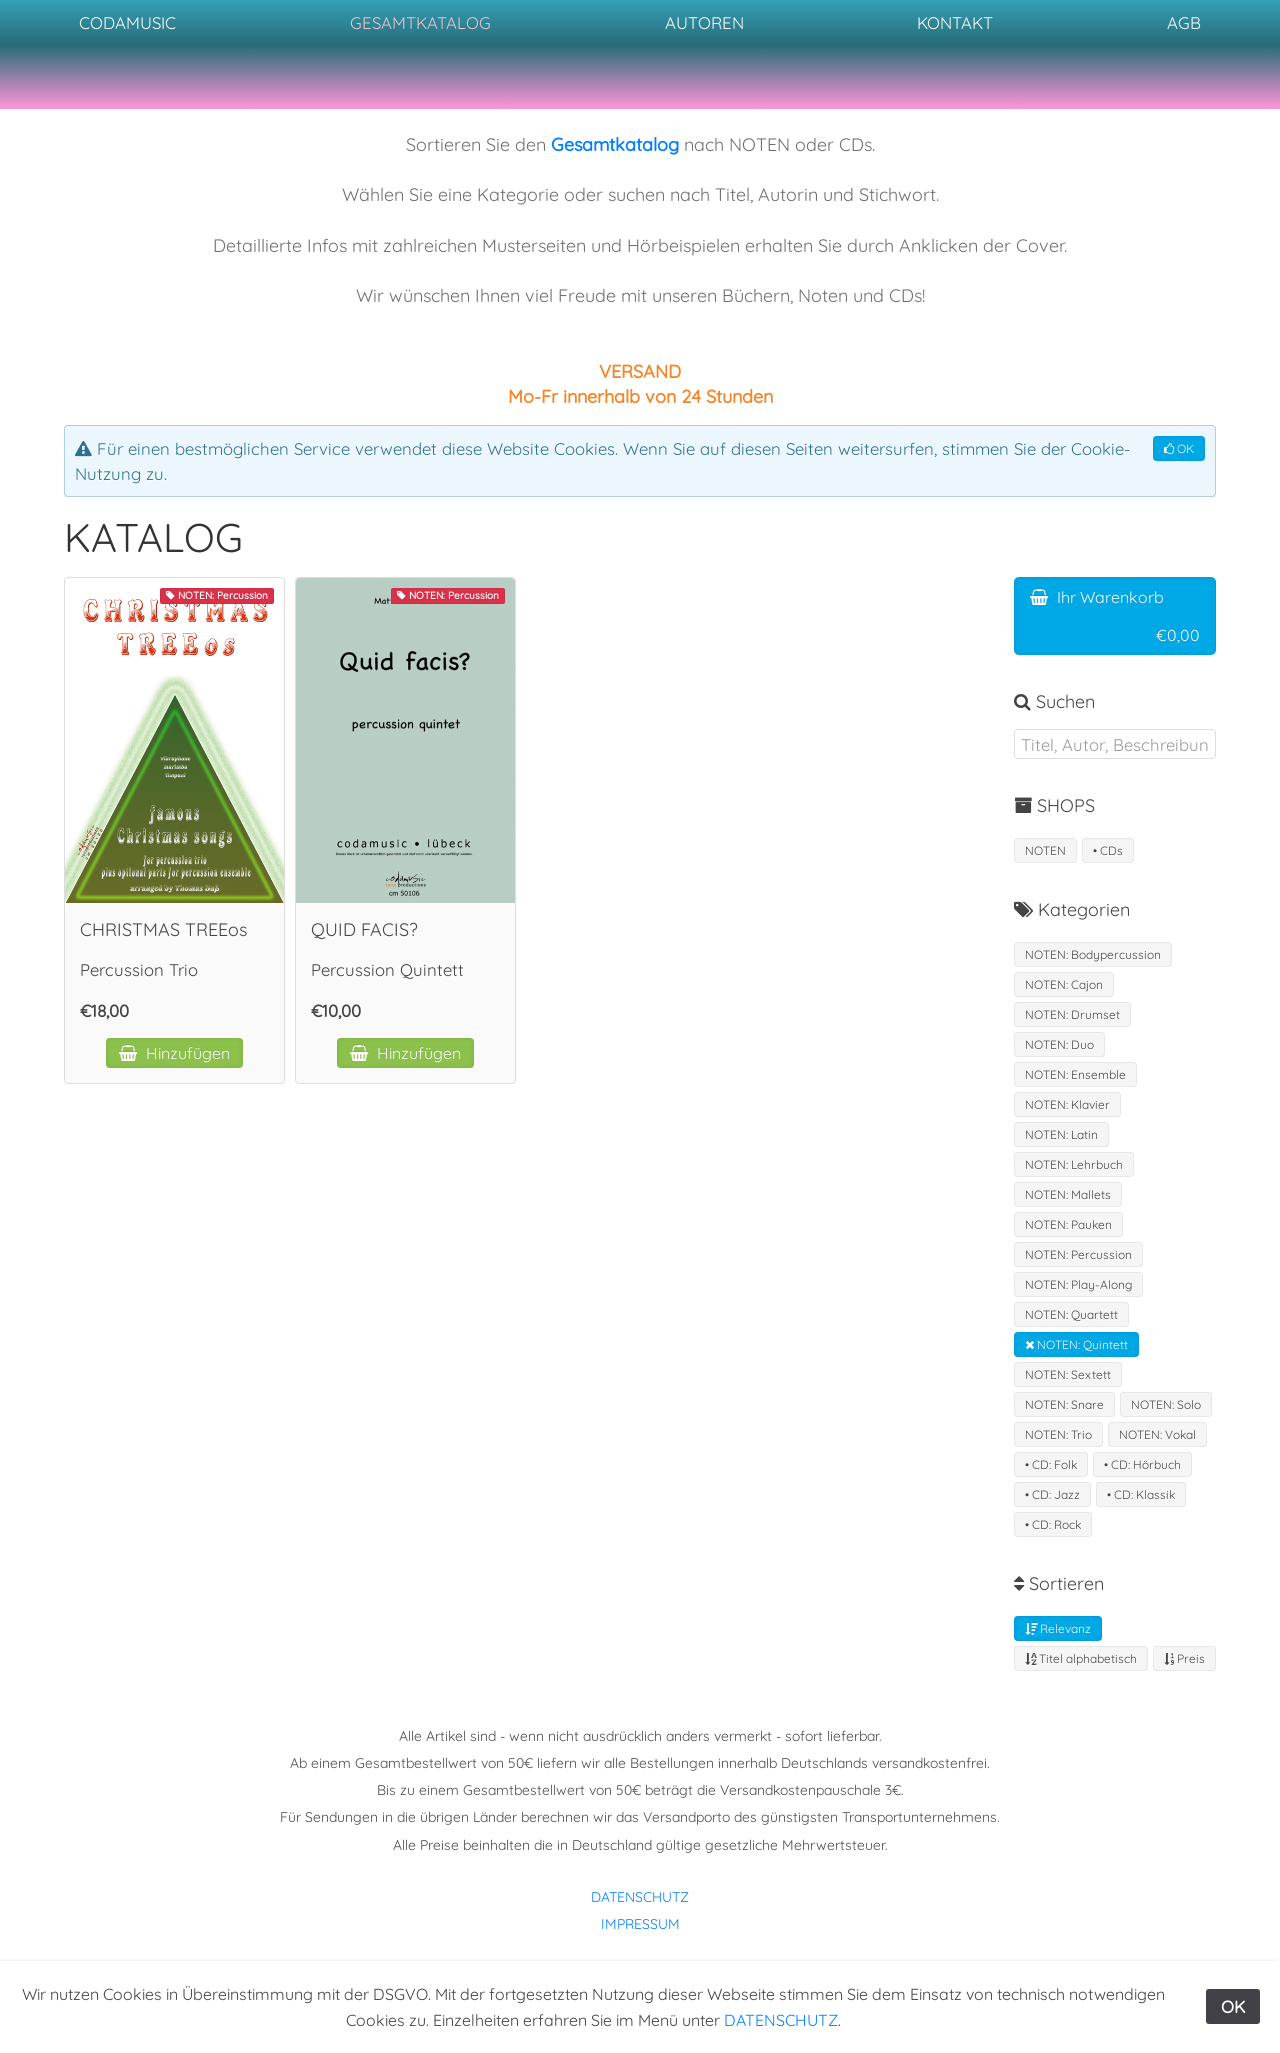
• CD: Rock (1053, 1524)
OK (1179, 448)
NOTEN (1045, 850)
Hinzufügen (174, 1053)
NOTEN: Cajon (1064, 984)
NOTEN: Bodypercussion (1093, 954)
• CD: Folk (1051, 1464)
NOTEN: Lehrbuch (1074, 1164)
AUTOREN (704, 22)
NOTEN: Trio (1058, 1434)
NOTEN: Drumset (1072, 1014)
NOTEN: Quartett (1071, 1314)
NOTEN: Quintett (1076, 1344)
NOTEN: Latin (1061, 1134)
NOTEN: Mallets (1068, 1194)
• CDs (1108, 850)
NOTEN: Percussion (1078, 1254)
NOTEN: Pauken (1068, 1224)
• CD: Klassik (1141, 1494)
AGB (1184, 22)
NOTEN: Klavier (1067, 1104)
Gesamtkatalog (615, 144)
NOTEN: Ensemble (1075, 1074)
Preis (1184, 1658)
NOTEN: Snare (1064, 1404)
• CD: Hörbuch (1142, 1464)
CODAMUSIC (127, 22)
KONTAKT (955, 22)
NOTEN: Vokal (1157, 1434)
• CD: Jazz (1052, 1494)
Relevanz (1058, 1628)
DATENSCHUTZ (640, 1897)
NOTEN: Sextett (1068, 1374)
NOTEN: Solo (1166, 1404)
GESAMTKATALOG (420, 22)
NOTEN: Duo (1059, 1044)
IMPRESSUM (640, 1924)
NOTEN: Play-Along (1078, 1284)
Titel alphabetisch (1081, 1658)
